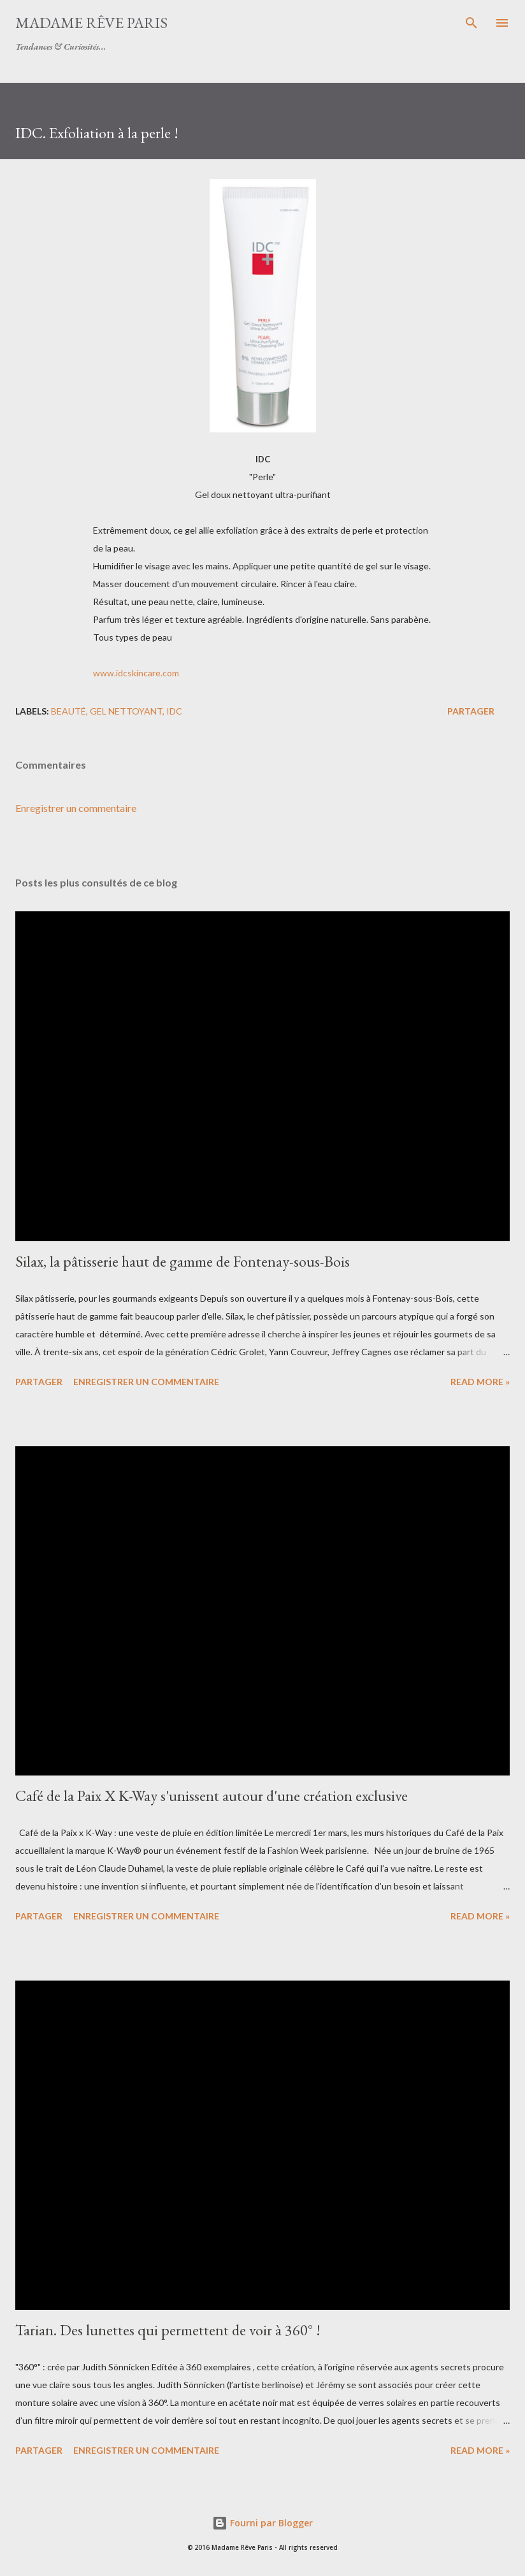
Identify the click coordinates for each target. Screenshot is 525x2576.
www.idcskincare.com (136, 672)
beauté (68, 711)
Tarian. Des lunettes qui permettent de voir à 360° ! (167, 2330)
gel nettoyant (126, 711)
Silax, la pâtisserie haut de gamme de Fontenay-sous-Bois (182, 1261)
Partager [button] (470, 711)
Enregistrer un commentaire (75, 808)
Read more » (480, 1381)
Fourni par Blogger (262, 2523)
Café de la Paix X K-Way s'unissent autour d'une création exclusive (211, 1795)
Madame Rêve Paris (91, 22)
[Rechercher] (471, 23)
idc (174, 711)
